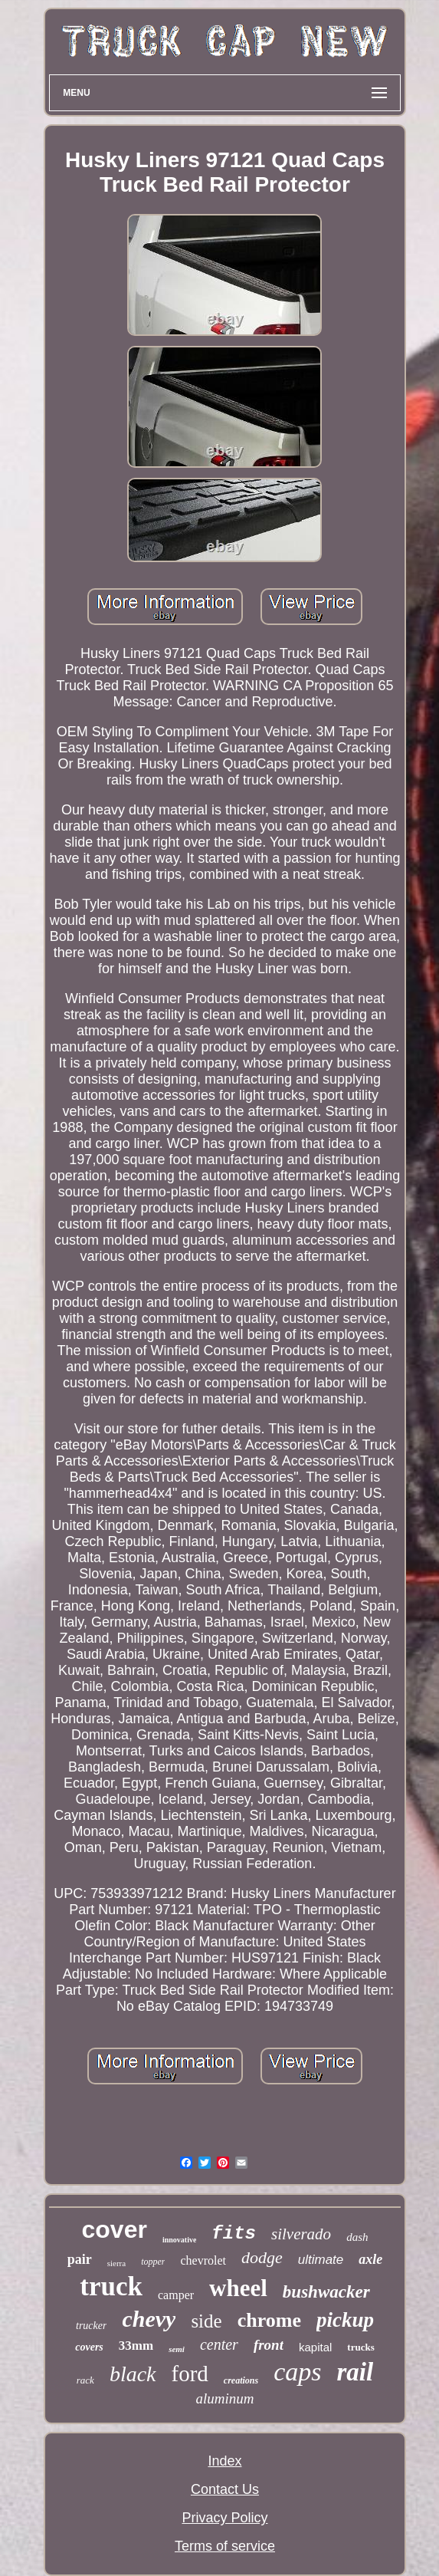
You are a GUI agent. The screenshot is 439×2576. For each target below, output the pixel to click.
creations (241, 2380)
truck (111, 2286)
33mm (136, 2345)
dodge (262, 2257)
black (133, 2374)
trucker (91, 2325)
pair (79, 2259)
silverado (301, 2234)
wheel (238, 2288)
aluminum (224, 2398)
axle (370, 2259)
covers (89, 2347)
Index (224, 2461)
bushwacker (326, 2291)
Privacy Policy (224, 2517)
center (219, 2344)
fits (233, 2233)
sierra (116, 2263)
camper (176, 2294)
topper (153, 2261)
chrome (269, 2320)
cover (114, 2229)
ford (190, 2373)
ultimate (321, 2259)
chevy (148, 2318)
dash (357, 2237)
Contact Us (225, 2489)
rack (85, 2380)
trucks (360, 2347)
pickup (345, 2319)
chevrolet (203, 2260)
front (268, 2345)
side (206, 2321)
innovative (179, 2239)
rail (355, 2372)
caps (297, 2371)
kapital (315, 2347)
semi (177, 2349)
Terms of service (225, 2546)
